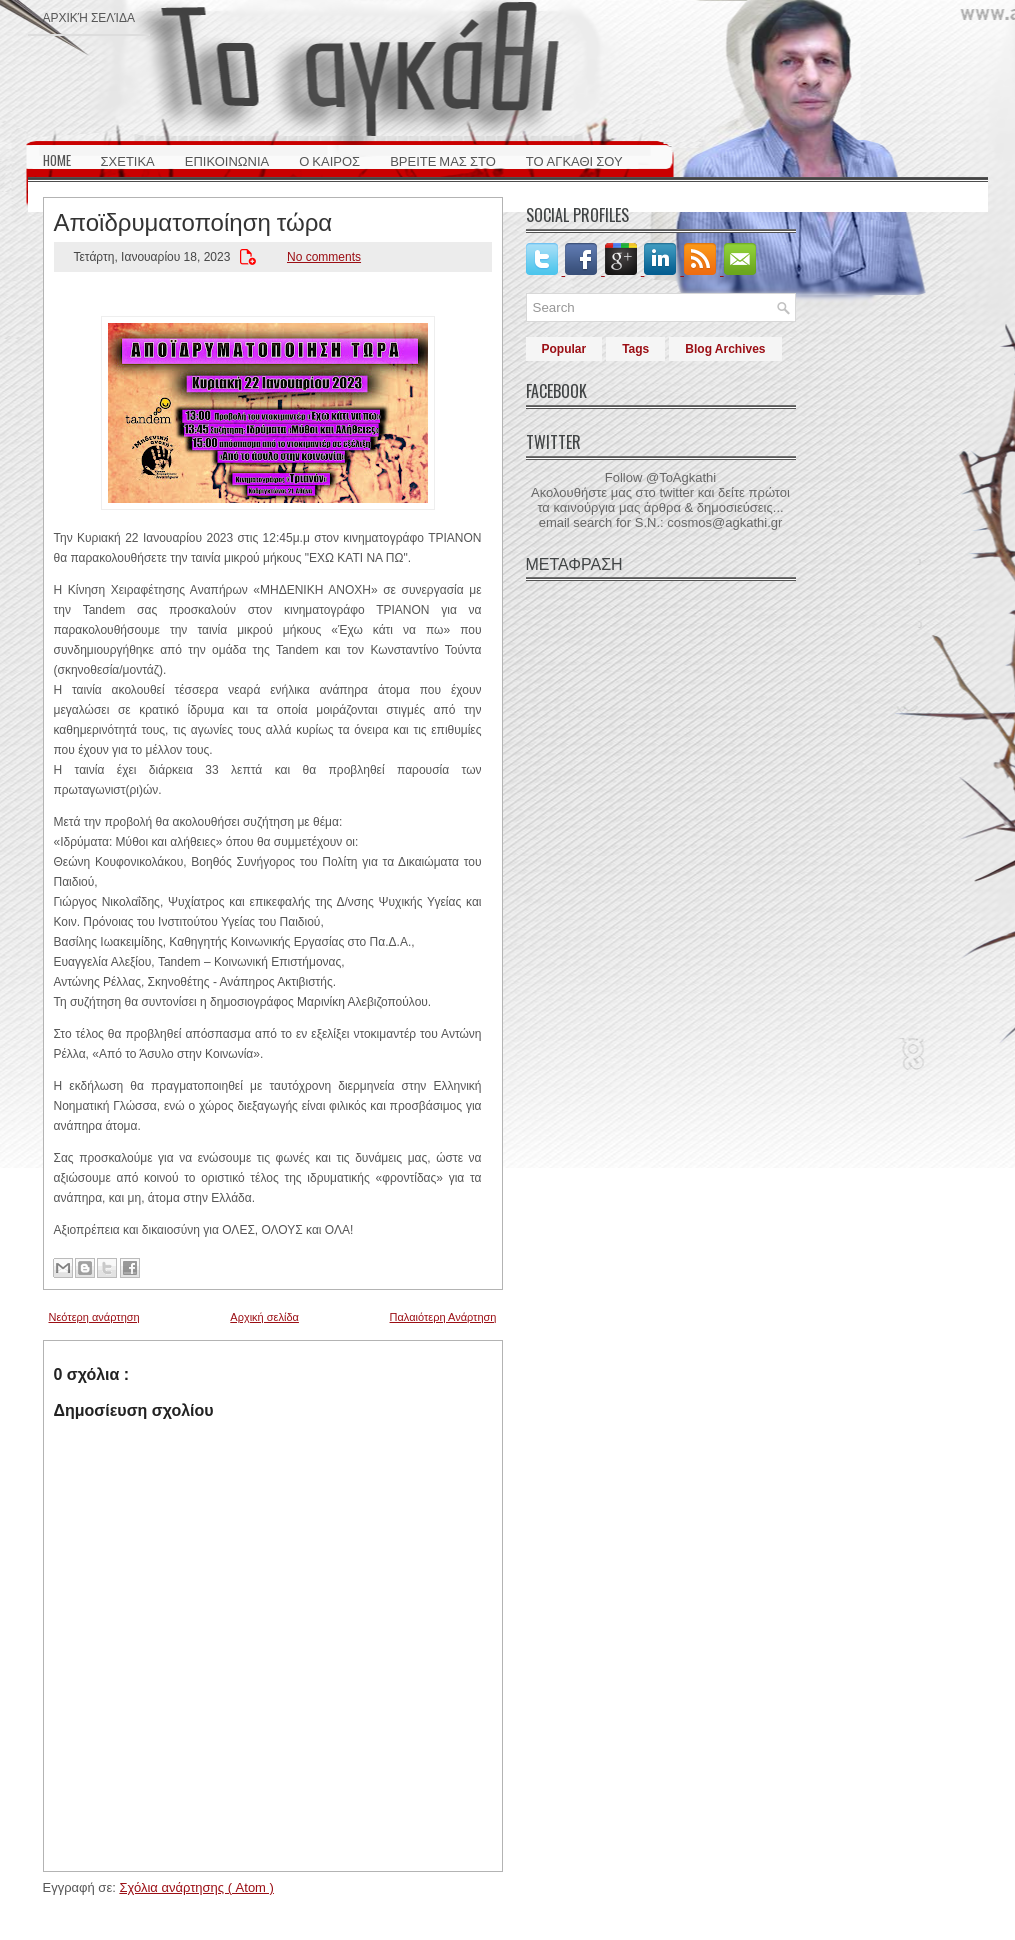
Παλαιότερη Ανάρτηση (443, 1317)
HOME (57, 160)
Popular (564, 349)
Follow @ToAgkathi (660, 477)
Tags (635, 349)
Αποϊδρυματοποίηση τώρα (193, 220)
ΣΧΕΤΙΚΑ (128, 160)
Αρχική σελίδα (89, 16)
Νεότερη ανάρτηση (94, 1317)
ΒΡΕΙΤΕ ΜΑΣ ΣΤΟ (443, 160)
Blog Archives (725, 349)
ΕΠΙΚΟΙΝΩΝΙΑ (227, 160)
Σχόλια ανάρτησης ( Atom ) (196, 1887)
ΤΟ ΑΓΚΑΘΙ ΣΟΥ (574, 160)
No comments (324, 257)
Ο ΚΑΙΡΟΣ (329, 160)
